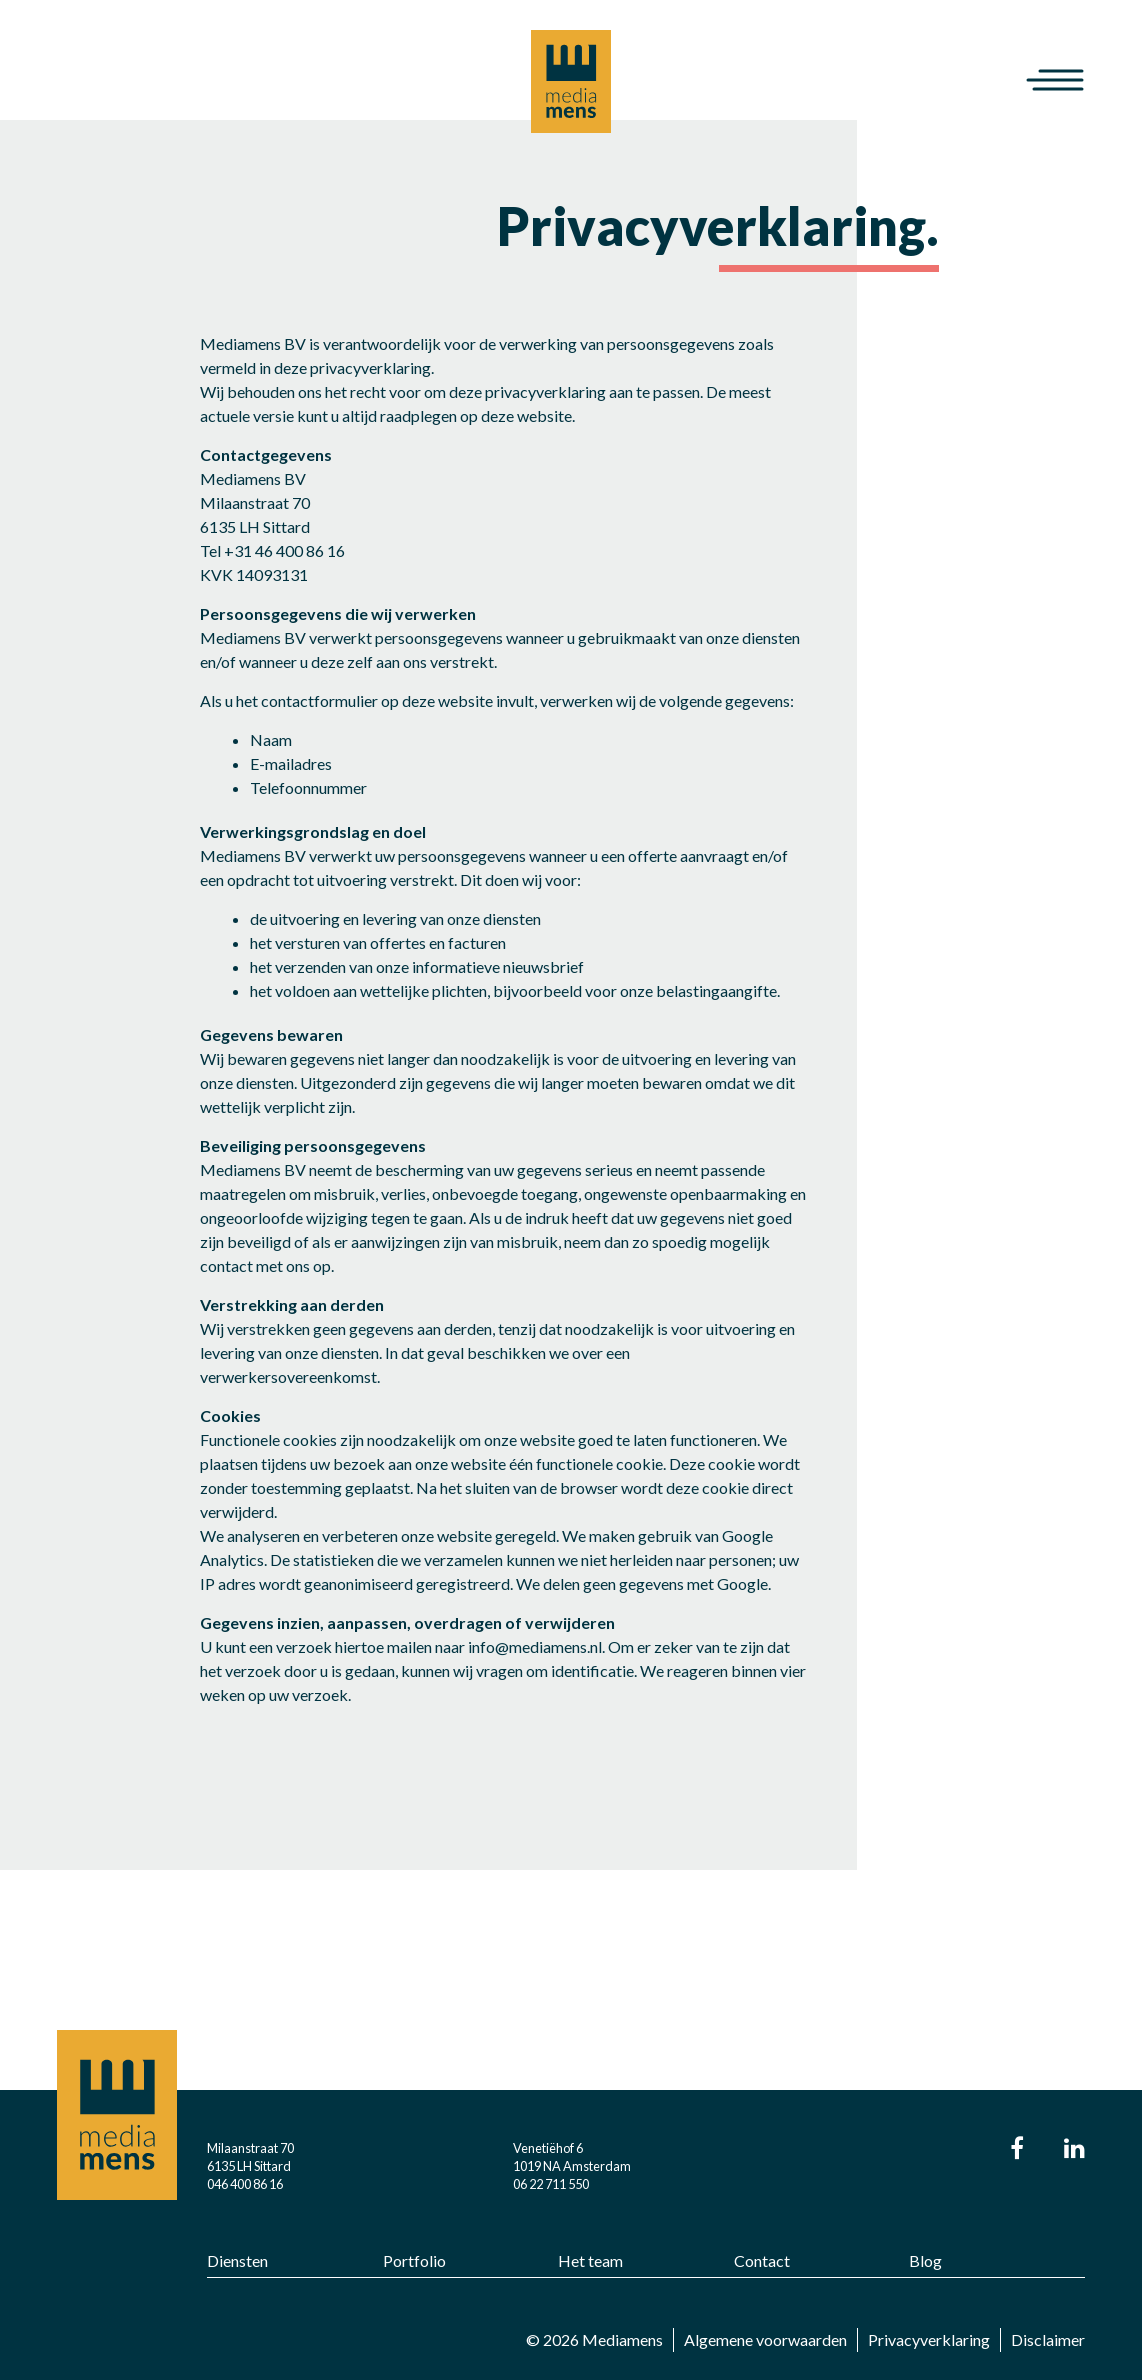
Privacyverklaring (929, 2339)
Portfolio (414, 2260)
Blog (925, 2260)
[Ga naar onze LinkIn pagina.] (1074, 2150)
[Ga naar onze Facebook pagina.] (1017, 2150)
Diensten (237, 2260)
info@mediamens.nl (535, 1646)
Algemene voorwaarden (765, 2339)
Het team (590, 2260)
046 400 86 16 (245, 2184)
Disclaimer (1048, 2339)
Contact (762, 2260)
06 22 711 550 (551, 2184)
